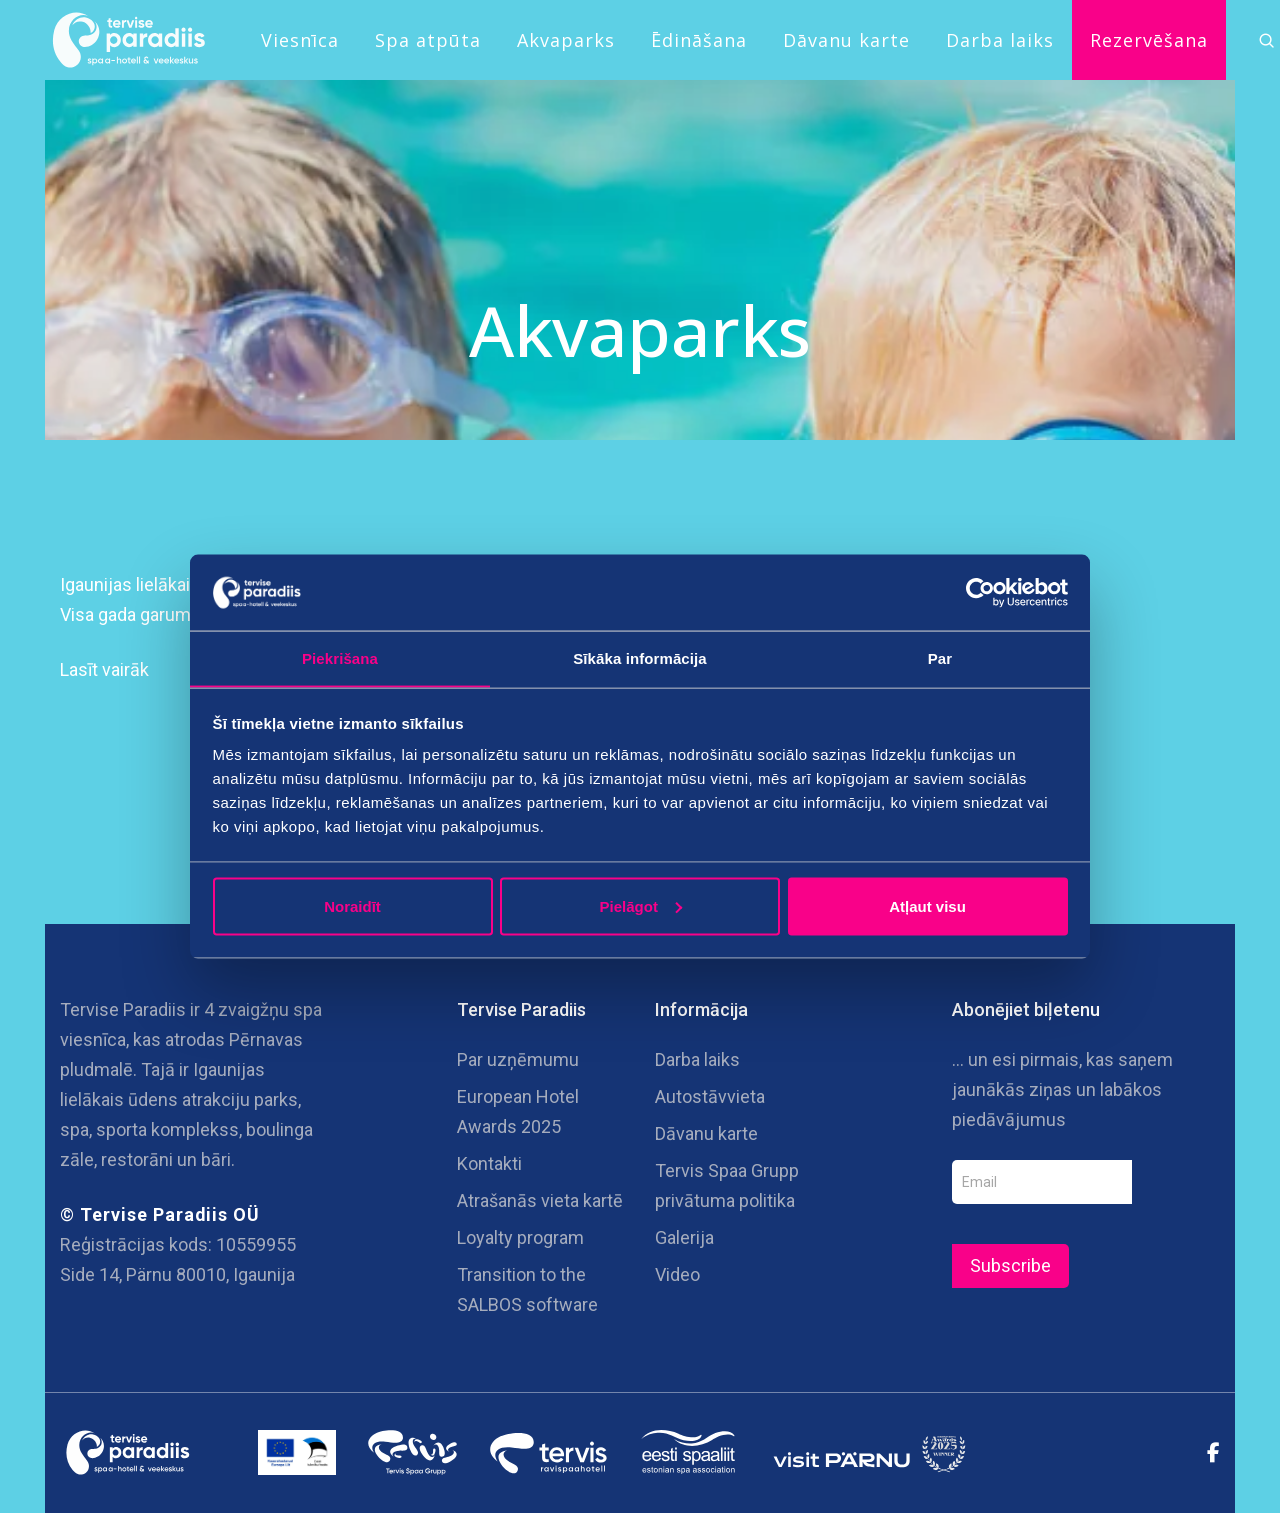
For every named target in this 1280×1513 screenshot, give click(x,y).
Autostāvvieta (710, 1096)
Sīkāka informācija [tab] (640, 657)
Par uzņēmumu (518, 1059)
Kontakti (489, 1163)
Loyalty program (520, 1237)
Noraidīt (352, 906)
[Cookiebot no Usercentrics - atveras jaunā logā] (980, 592)
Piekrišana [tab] (340, 657)
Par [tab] (940, 657)
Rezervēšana (1149, 40)
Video (677, 1274)
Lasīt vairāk (104, 669)
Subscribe (1010, 1265)
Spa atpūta (428, 40)
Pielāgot (641, 906)
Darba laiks (1000, 40)
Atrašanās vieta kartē (540, 1200)
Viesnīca (300, 40)
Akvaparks (566, 40)
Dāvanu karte (846, 40)
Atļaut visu (927, 906)
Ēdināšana (699, 40)
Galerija (684, 1237)
